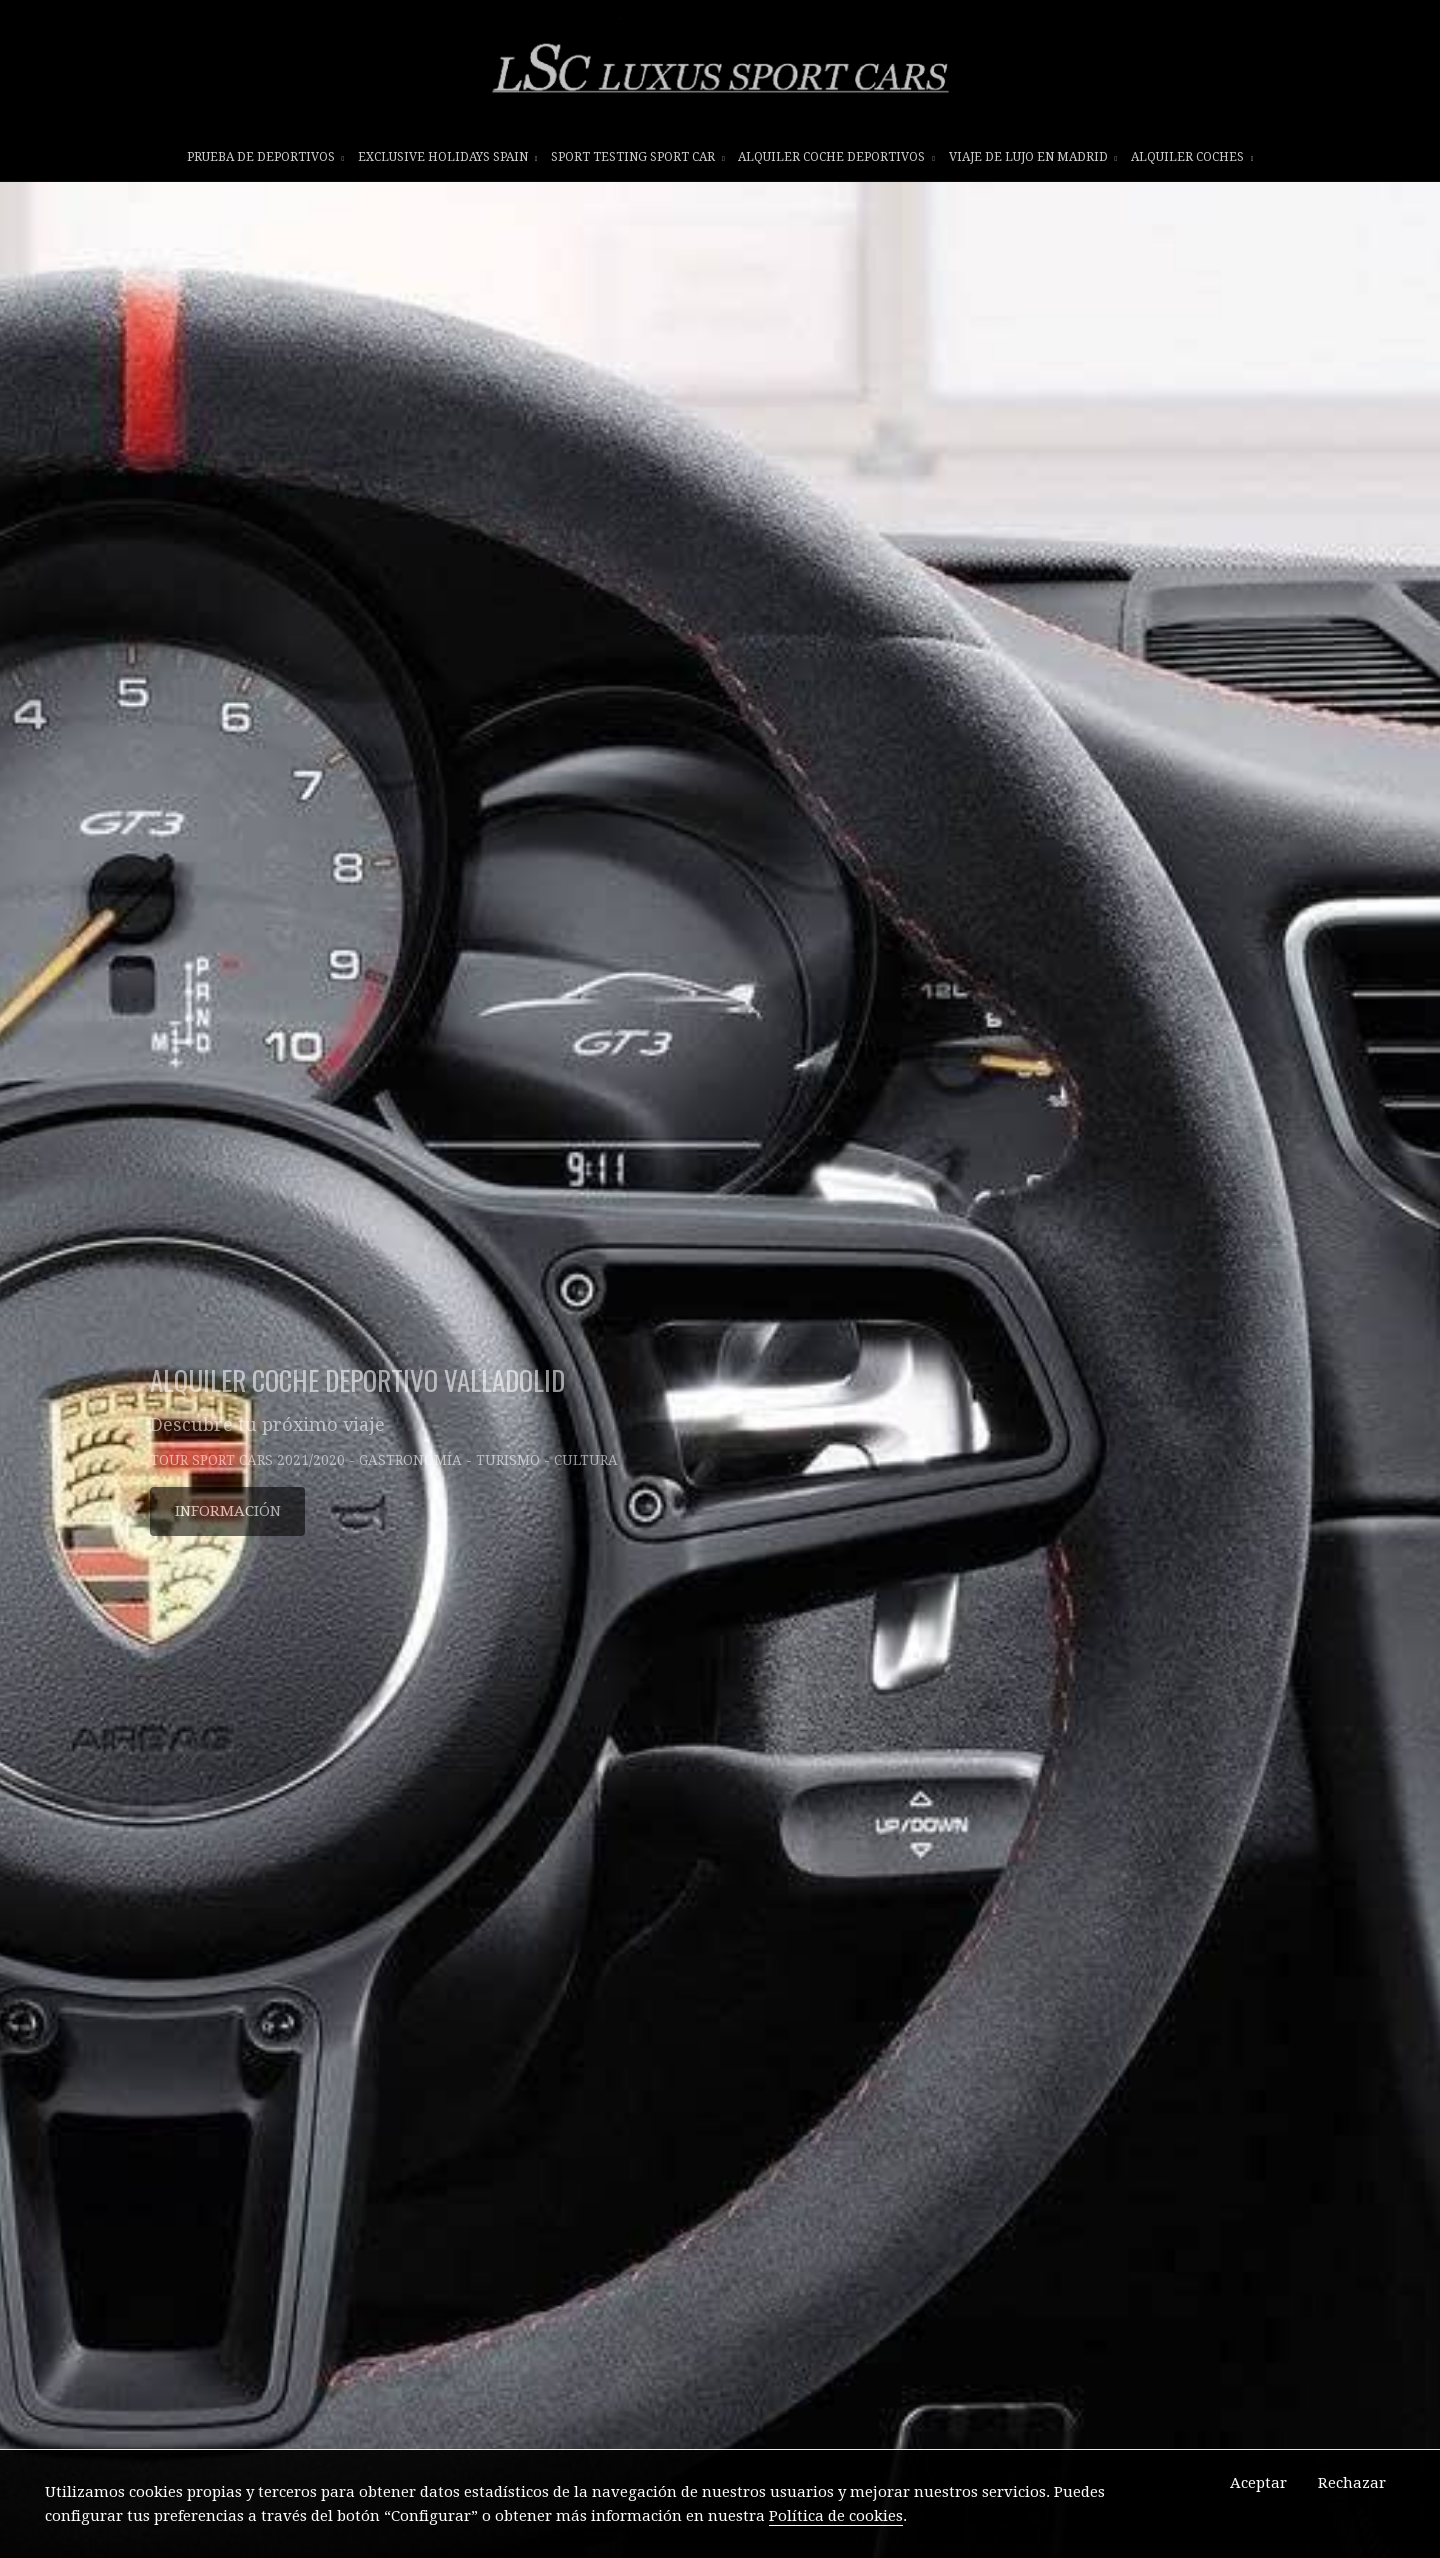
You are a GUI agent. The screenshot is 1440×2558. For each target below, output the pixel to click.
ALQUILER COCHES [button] (1192, 157)
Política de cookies (836, 2516)
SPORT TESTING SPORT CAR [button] (638, 157)
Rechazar (1352, 2483)
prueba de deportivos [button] (266, 157)
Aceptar (1258, 2483)
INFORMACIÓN (228, 1511)
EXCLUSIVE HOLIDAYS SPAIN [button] (448, 157)
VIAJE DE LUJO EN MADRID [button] (1033, 157)
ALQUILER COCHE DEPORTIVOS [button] (836, 157)
